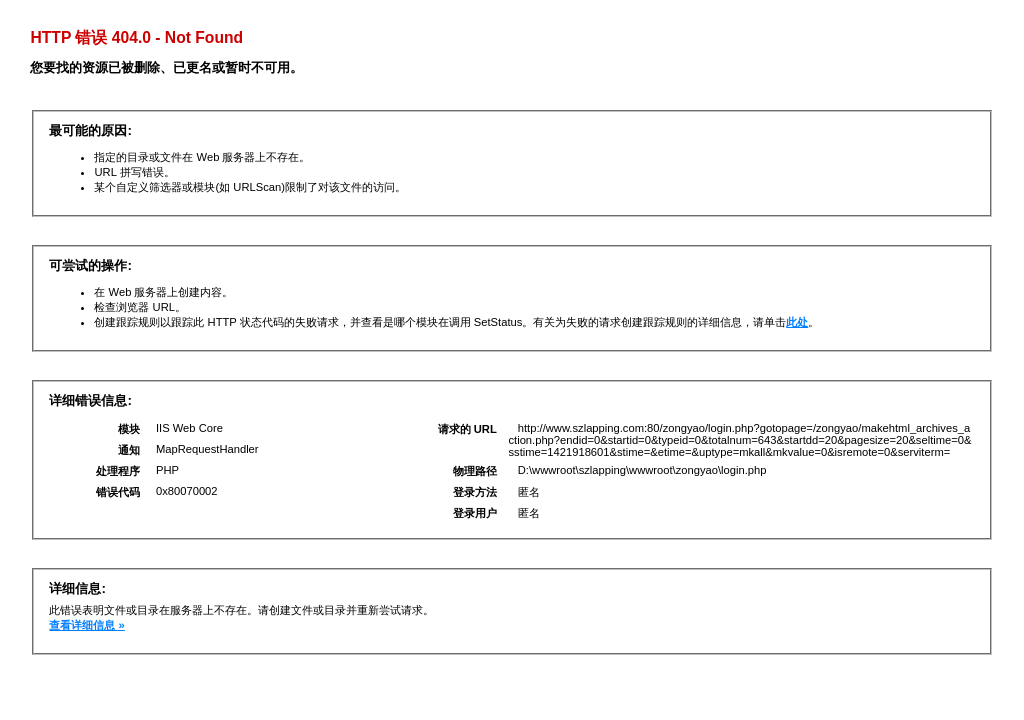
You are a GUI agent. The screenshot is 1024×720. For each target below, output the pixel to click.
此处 (797, 322)
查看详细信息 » (86, 625)
